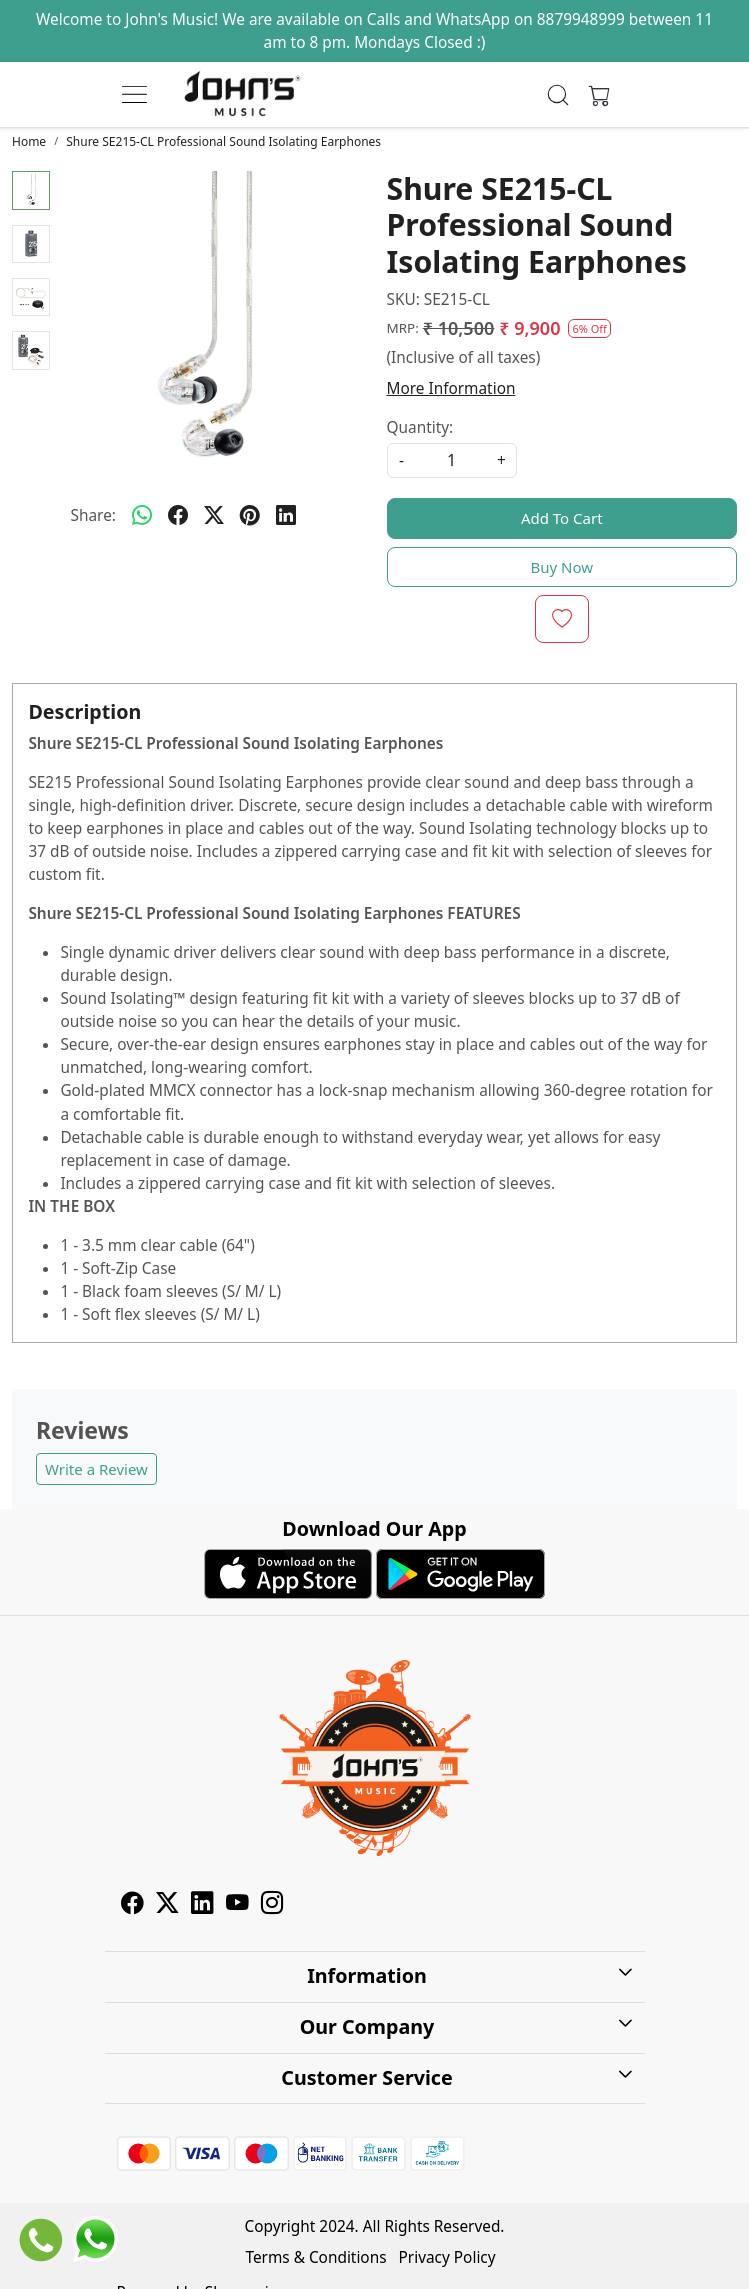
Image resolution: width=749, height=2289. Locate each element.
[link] (558, 95)
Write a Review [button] (96, 1469)
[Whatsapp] (142, 515)
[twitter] (214, 515)
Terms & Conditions (315, 2257)
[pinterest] (250, 515)
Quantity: (420, 427)
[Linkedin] (202, 1905)
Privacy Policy (447, 2257)
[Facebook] (132, 1905)
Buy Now (561, 567)
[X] (167, 1905)
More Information (451, 388)
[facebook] (178, 515)
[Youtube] (237, 1905)
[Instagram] (272, 1905)
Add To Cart (562, 518)
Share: (93, 515)
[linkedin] (286, 515)
